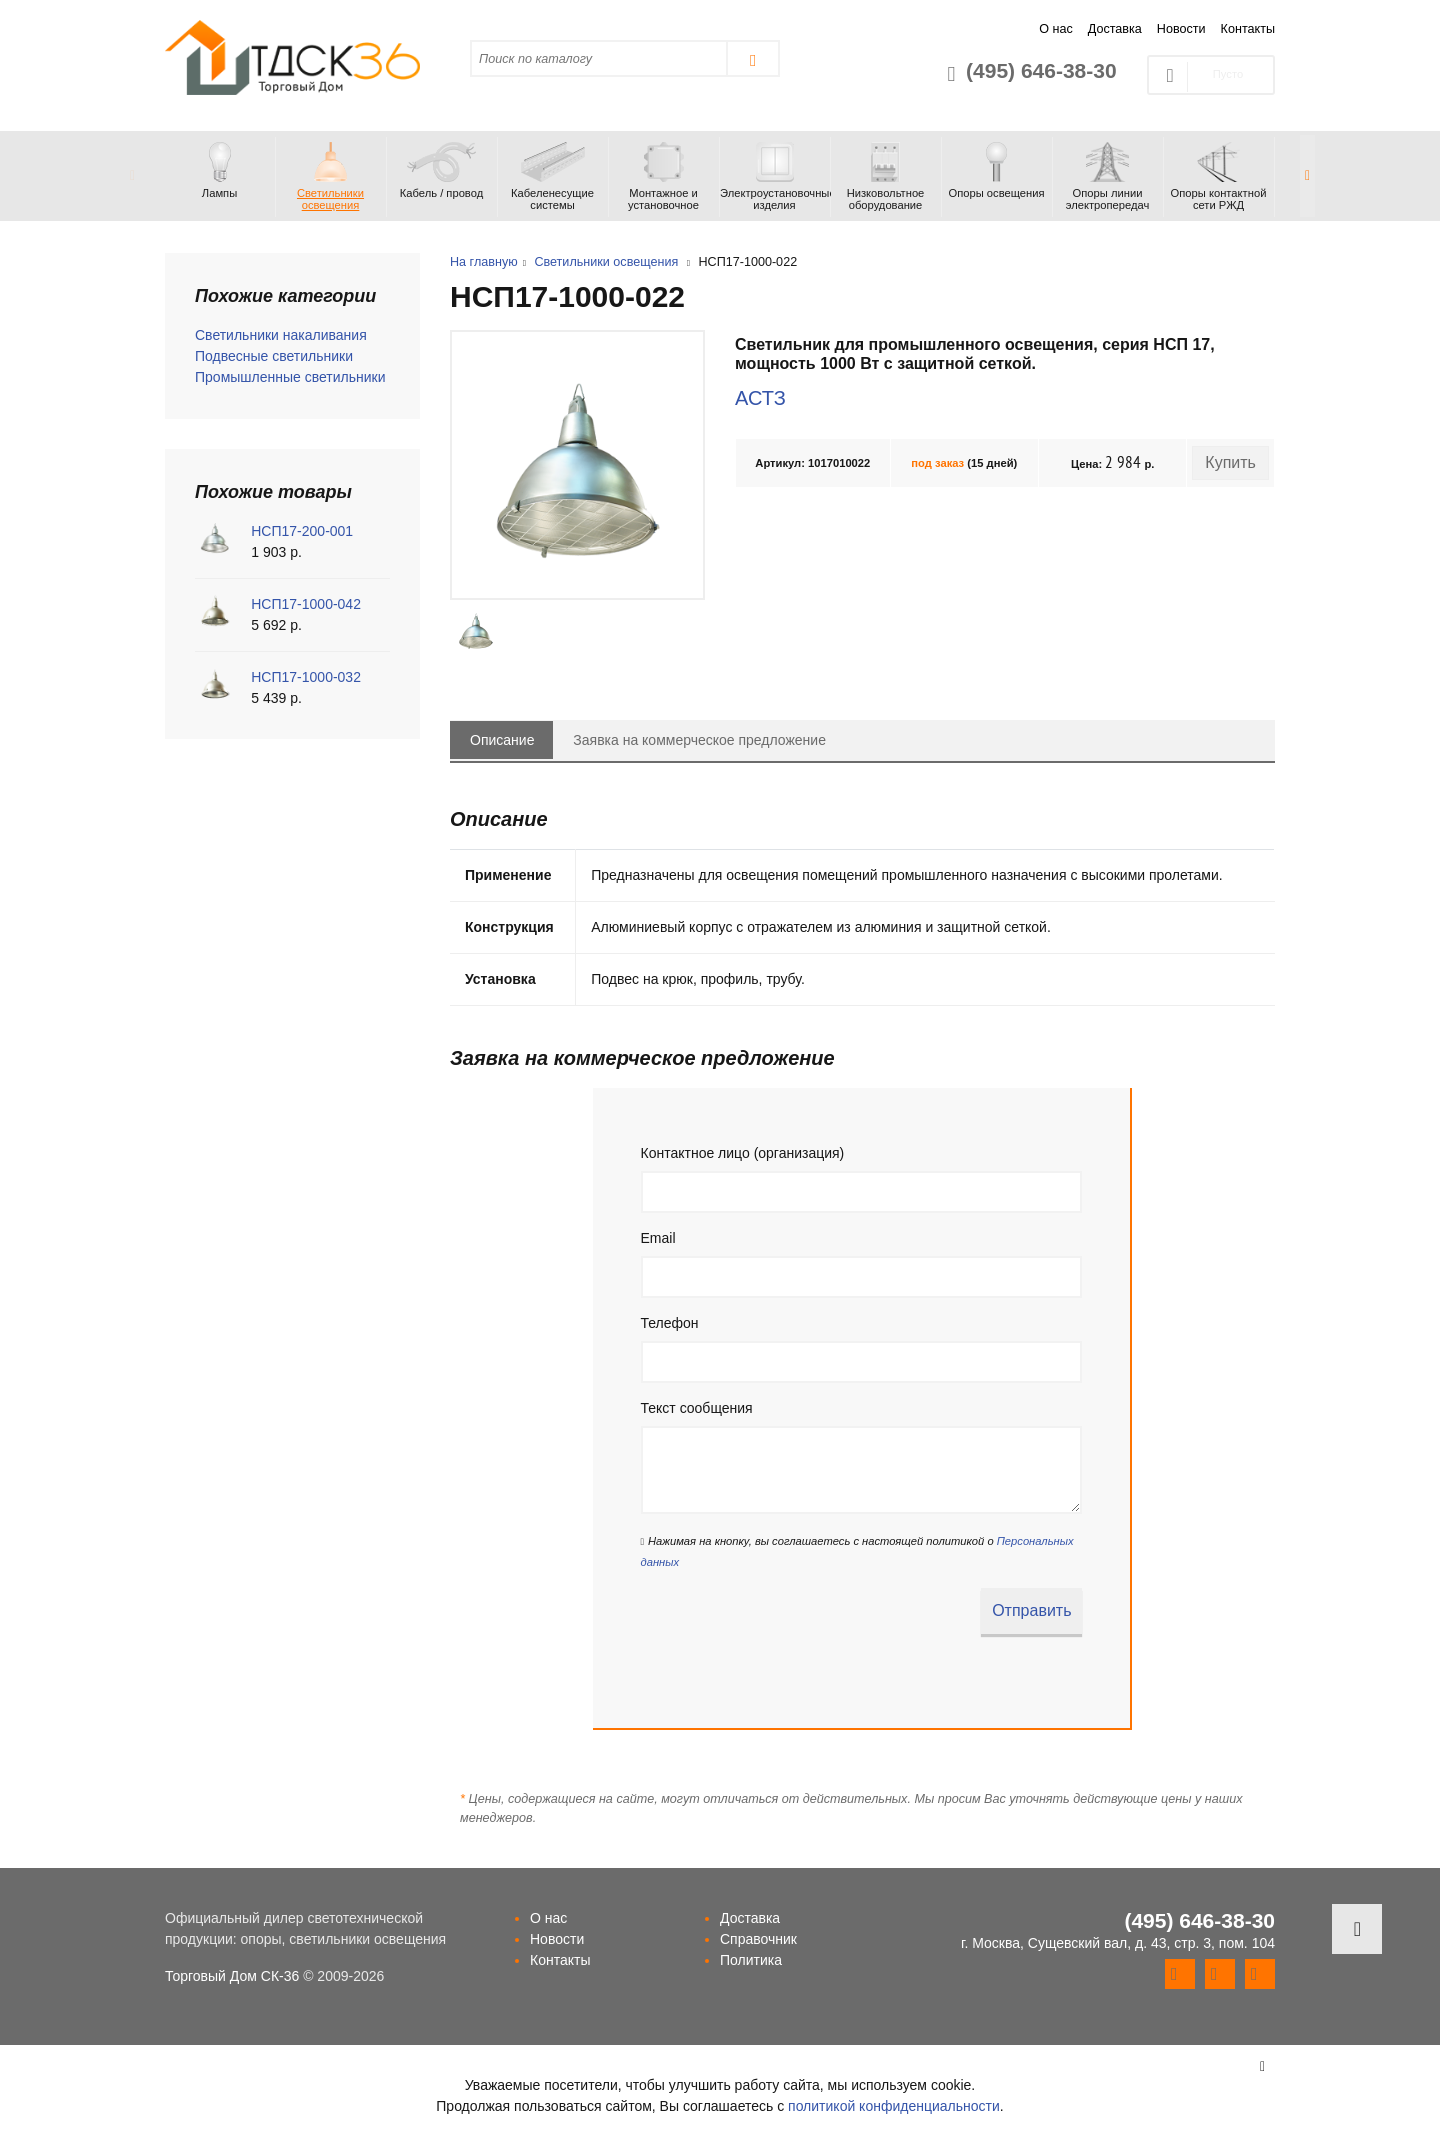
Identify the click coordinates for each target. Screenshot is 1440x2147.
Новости (1181, 29)
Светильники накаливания (281, 335)
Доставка (1115, 29)
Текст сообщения (697, 1408)
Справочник (758, 1939)
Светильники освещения (606, 262)
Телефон (670, 1323)
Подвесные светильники (274, 356)
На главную (484, 262)
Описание (502, 740)
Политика (751, 1960)
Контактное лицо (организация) (743, 1153)
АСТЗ (760, 398)
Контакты (1248, 29)
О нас (1056, 29)
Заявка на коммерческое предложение (699, 740)
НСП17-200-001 (302, 531)
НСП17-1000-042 (306, 604)
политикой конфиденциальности (894, 2106)
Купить (1230, 462)
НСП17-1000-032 (306, 677)
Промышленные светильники (290, 377)
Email (658, 1238)
